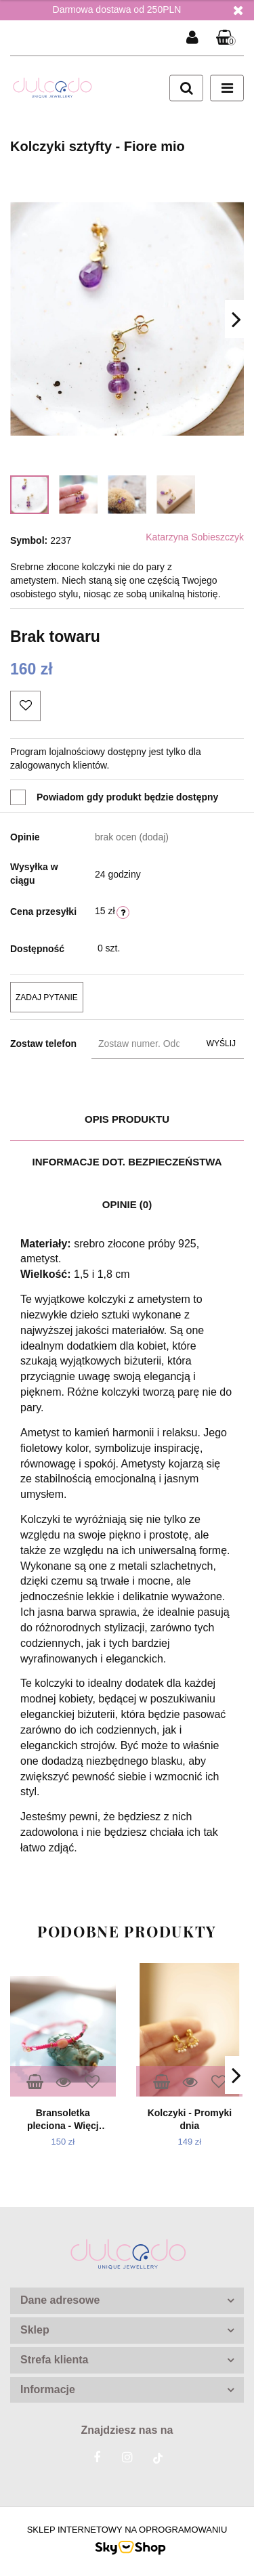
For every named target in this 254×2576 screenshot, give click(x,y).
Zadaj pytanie (47, 997)
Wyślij (221, 1043)
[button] (226, 38)
